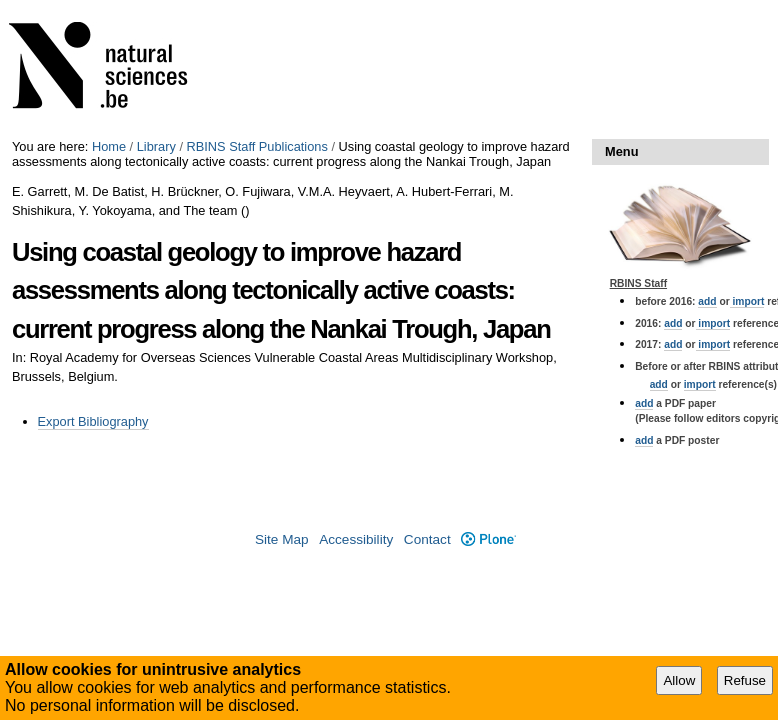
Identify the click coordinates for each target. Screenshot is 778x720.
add (707, 301)
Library (156, 146)
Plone (488, 539)
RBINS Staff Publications (257, 146)
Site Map (282, 539)
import (747, 301)
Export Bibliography (93, 421)
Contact (427, 539)
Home (109, 146)
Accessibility (356, 539)
